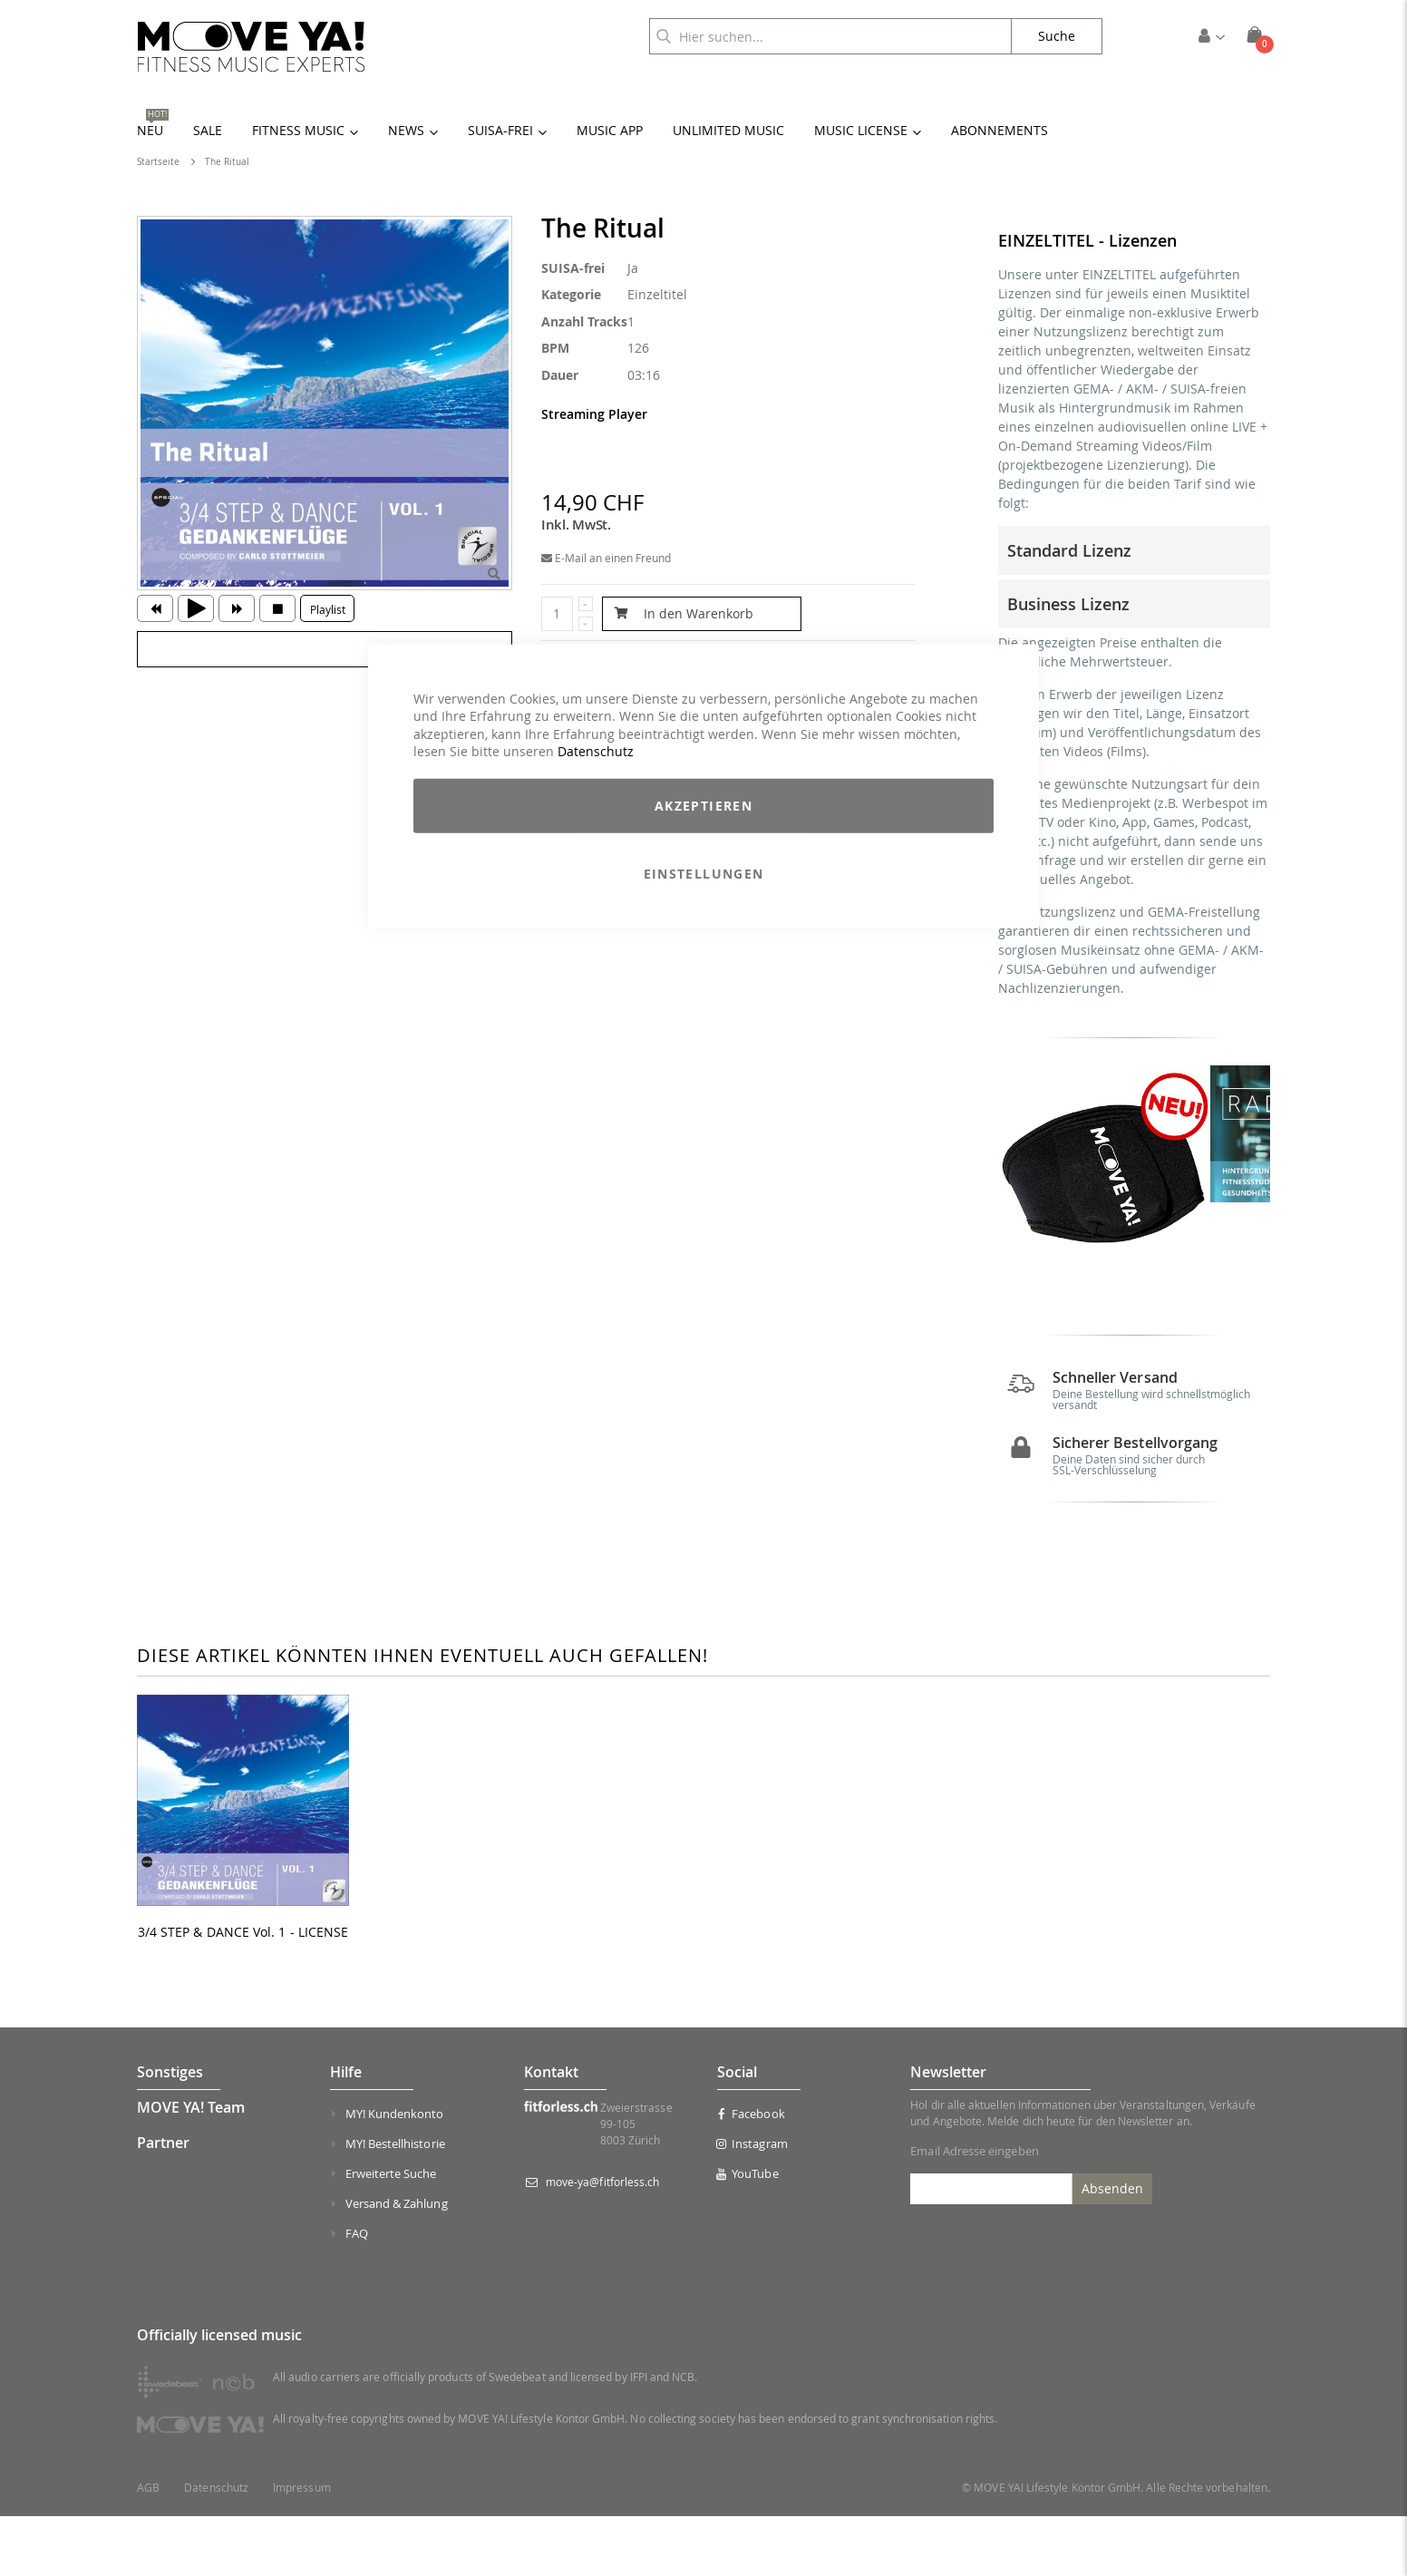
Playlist (327, 609)
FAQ (356, 2293)
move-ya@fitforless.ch (602, 2241)
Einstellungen (704, 873)
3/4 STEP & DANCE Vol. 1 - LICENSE (243, 1993)
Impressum (302, 2547)
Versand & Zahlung (396, 2263)
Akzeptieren (703, 805)
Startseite (158, 162)
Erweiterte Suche (391, 2233)
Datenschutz (596, 751)
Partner (163, 2202)
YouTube (748, 2233)
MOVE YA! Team (191, 2167)
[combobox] (830, 36)
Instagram (752, 2203)
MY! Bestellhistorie (395, 2203)
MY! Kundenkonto (394, 2173)
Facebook (751, 2173)
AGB (148, 2547)
